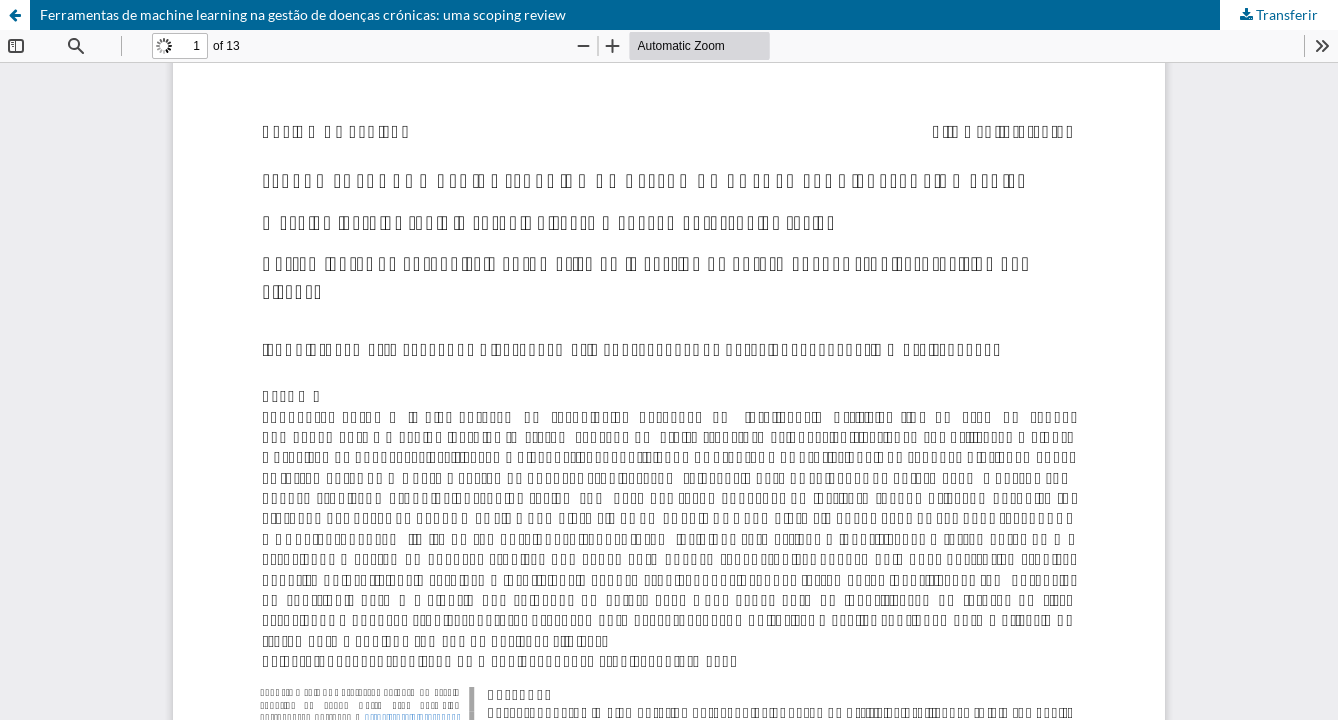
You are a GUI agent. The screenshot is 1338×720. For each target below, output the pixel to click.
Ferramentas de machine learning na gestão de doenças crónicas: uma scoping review (303, 14)
